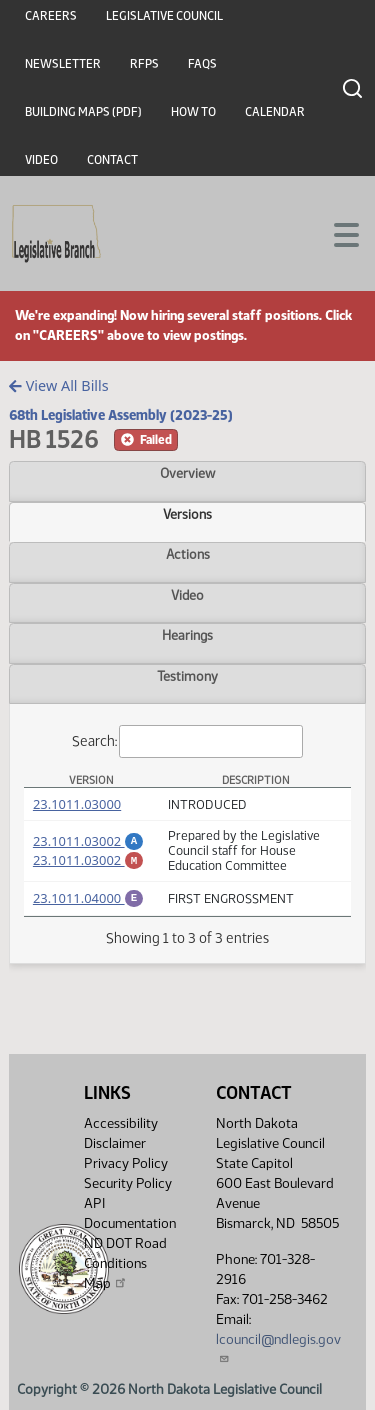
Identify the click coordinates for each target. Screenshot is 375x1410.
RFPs (144, 64)
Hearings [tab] (187, 635)
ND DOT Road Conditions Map (125, 1263)
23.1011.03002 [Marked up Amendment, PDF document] (88, 860)
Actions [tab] (188, 554)
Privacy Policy (126, 1163)
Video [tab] (187, 595)
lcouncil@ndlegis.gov (278, 1347)
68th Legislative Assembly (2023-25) (121, 415)
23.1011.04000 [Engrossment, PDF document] (88, 898)
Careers (51, 16)
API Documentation (130, 1213)
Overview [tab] (187, 473)
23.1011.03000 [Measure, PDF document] (77, 804)
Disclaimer (115, 1143)
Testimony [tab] (187, 676)
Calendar (275, 112)
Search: (188, 741)
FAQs (202, 64)
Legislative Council (164, 16)
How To (193, 112)
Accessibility (121, 1123)
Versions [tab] (187, 514)
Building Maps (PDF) (83, 112)
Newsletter (63, 64)
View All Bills (58, 385)
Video (41, 160)
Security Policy (128, 1183)
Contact (112, 160)
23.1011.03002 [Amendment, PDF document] (88, 838)
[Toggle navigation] (336, 233)
